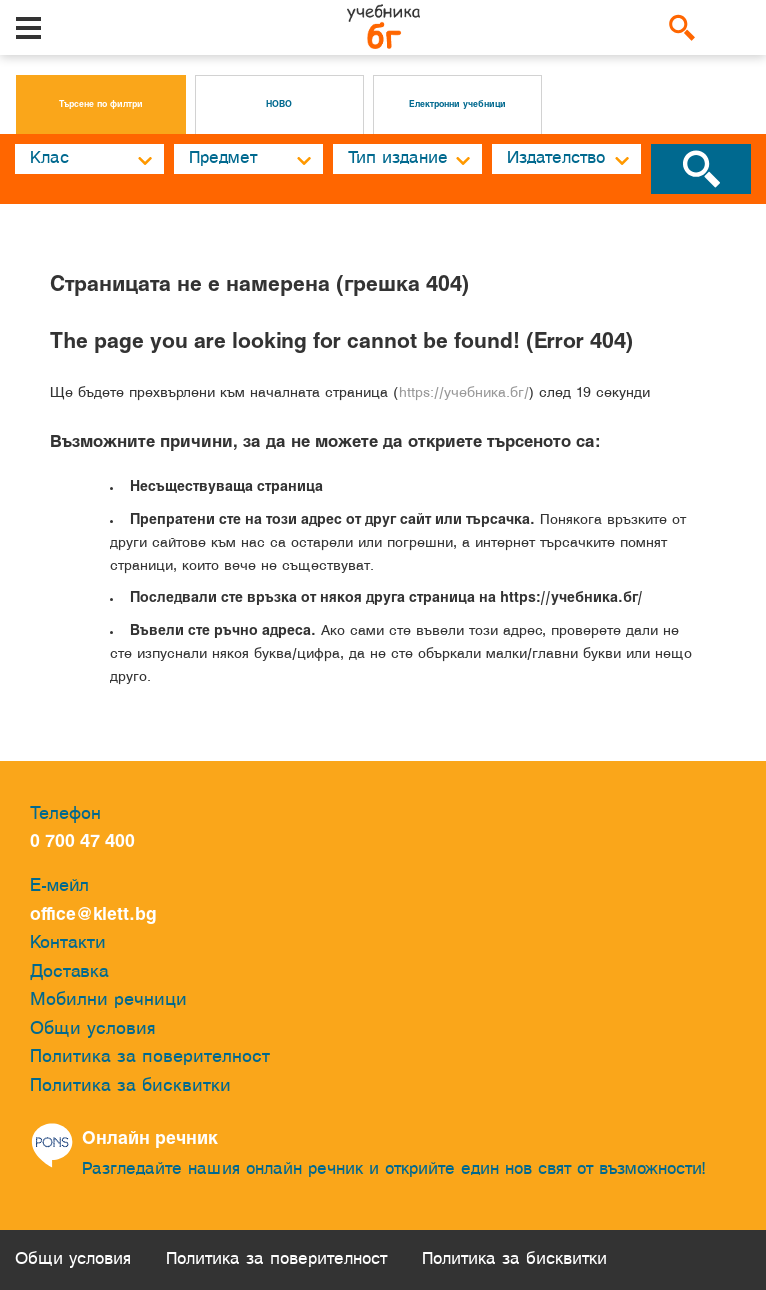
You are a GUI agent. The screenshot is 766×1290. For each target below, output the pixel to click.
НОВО (279, 105)
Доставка (69, 972)
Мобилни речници (108, 1000)
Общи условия (93, 1029)
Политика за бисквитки (130, 1086)
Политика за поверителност (150, 1057)
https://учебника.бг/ (464, 393)
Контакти (68, 943)
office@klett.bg (93, 915)
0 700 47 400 (87, 842)
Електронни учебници (457, 105)
